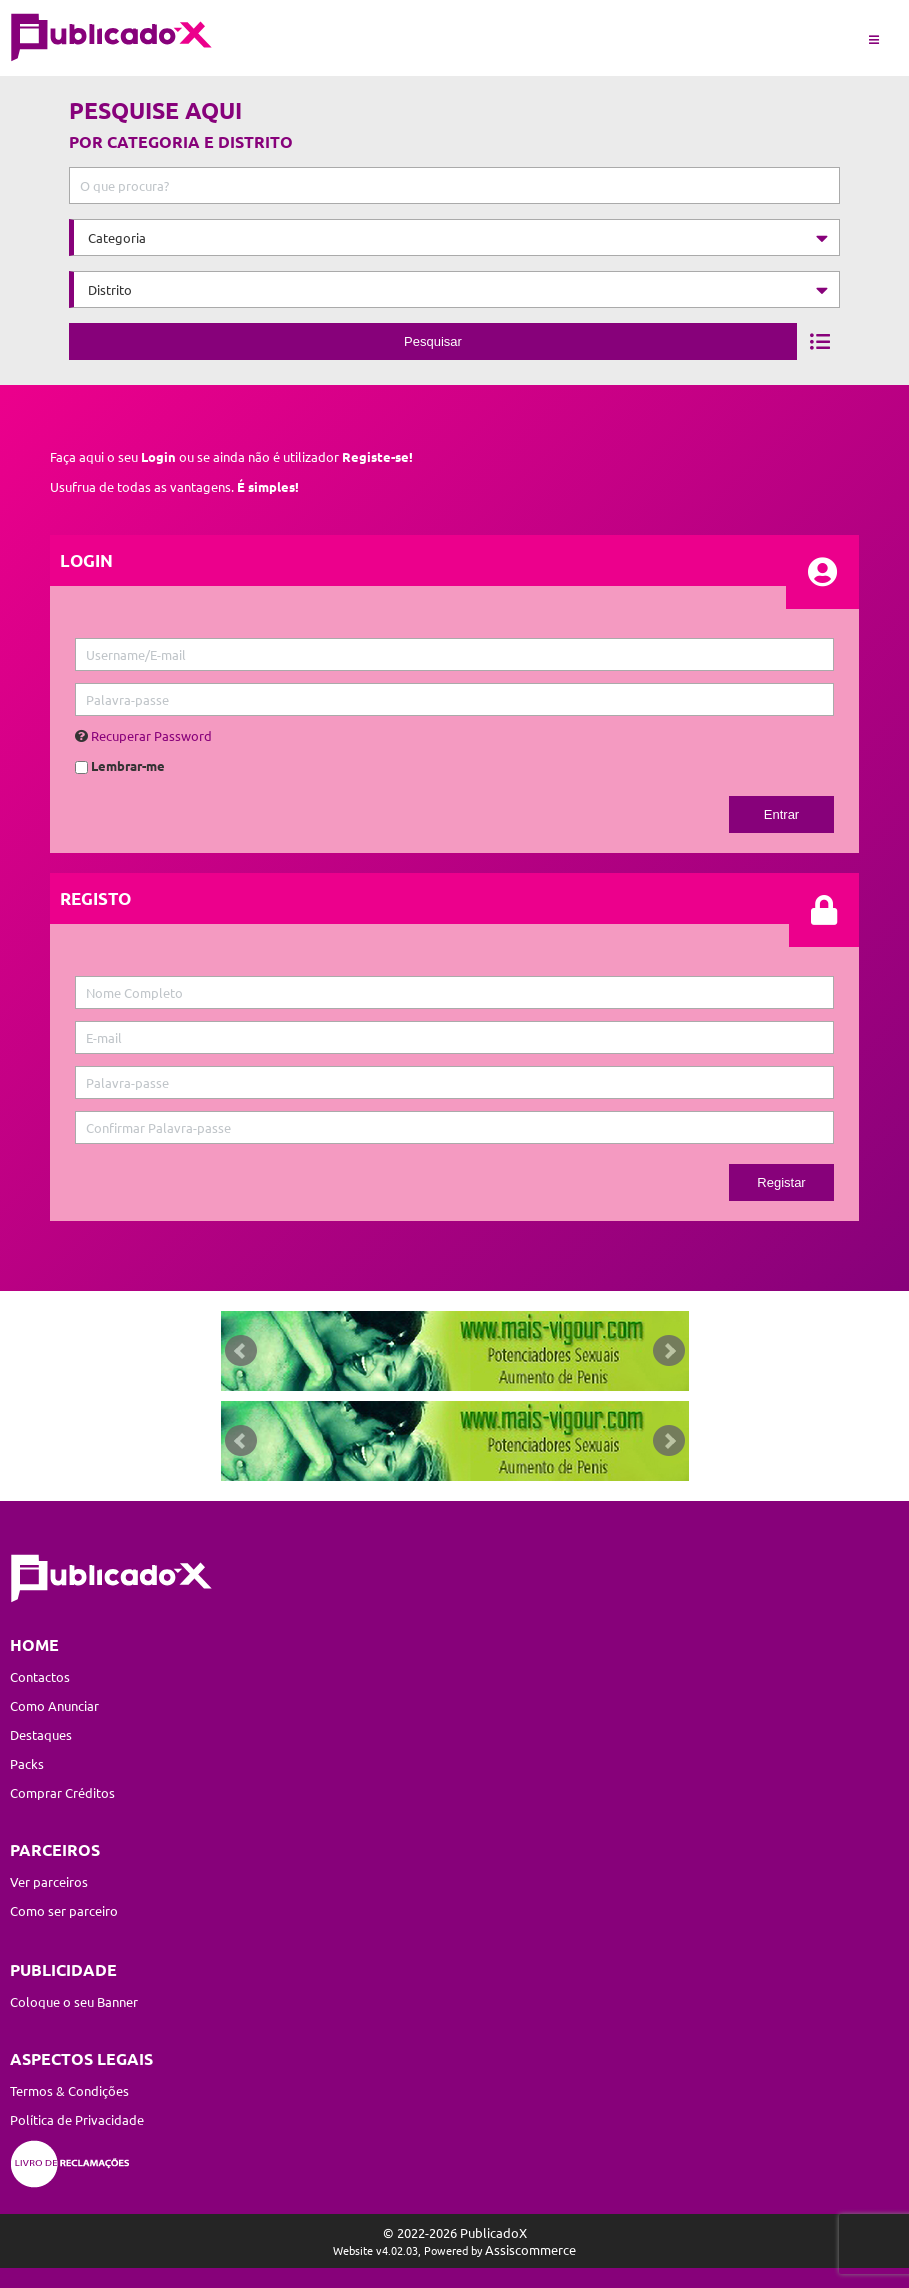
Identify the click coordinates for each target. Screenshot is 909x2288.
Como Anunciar (54, 1705)
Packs (27, 1763)
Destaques (41, 1734)
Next (669, 1351)
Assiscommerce (530, 2249)
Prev (241, 1351)
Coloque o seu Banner (74, 2001)
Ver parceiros (49, 1881)
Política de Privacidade (77, 2119)
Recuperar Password (151, 735)
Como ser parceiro (64, 1910)
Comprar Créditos (62, 1792)
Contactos (40, 1676)
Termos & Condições (69, 2090)
